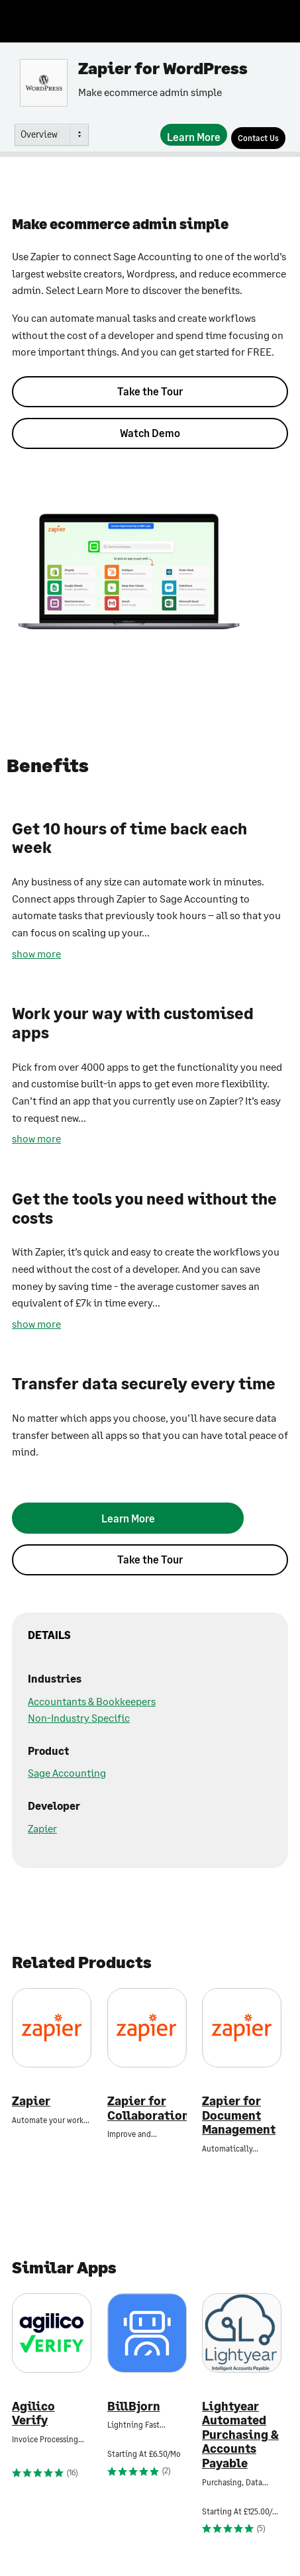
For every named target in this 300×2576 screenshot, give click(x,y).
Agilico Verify (33, 2413)
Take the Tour (150, 391)
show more (36, 953)
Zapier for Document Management (238, 2115)
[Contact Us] (258, 138)
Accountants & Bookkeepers (92, 1701)
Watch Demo (150, 432)
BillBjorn (133, 2406)
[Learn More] (193, 135)
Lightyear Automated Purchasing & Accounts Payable (240, 2434)
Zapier (42, 1828)
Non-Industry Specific (79, 1717)
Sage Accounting (67, 1772)
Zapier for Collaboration (147, 2108)
